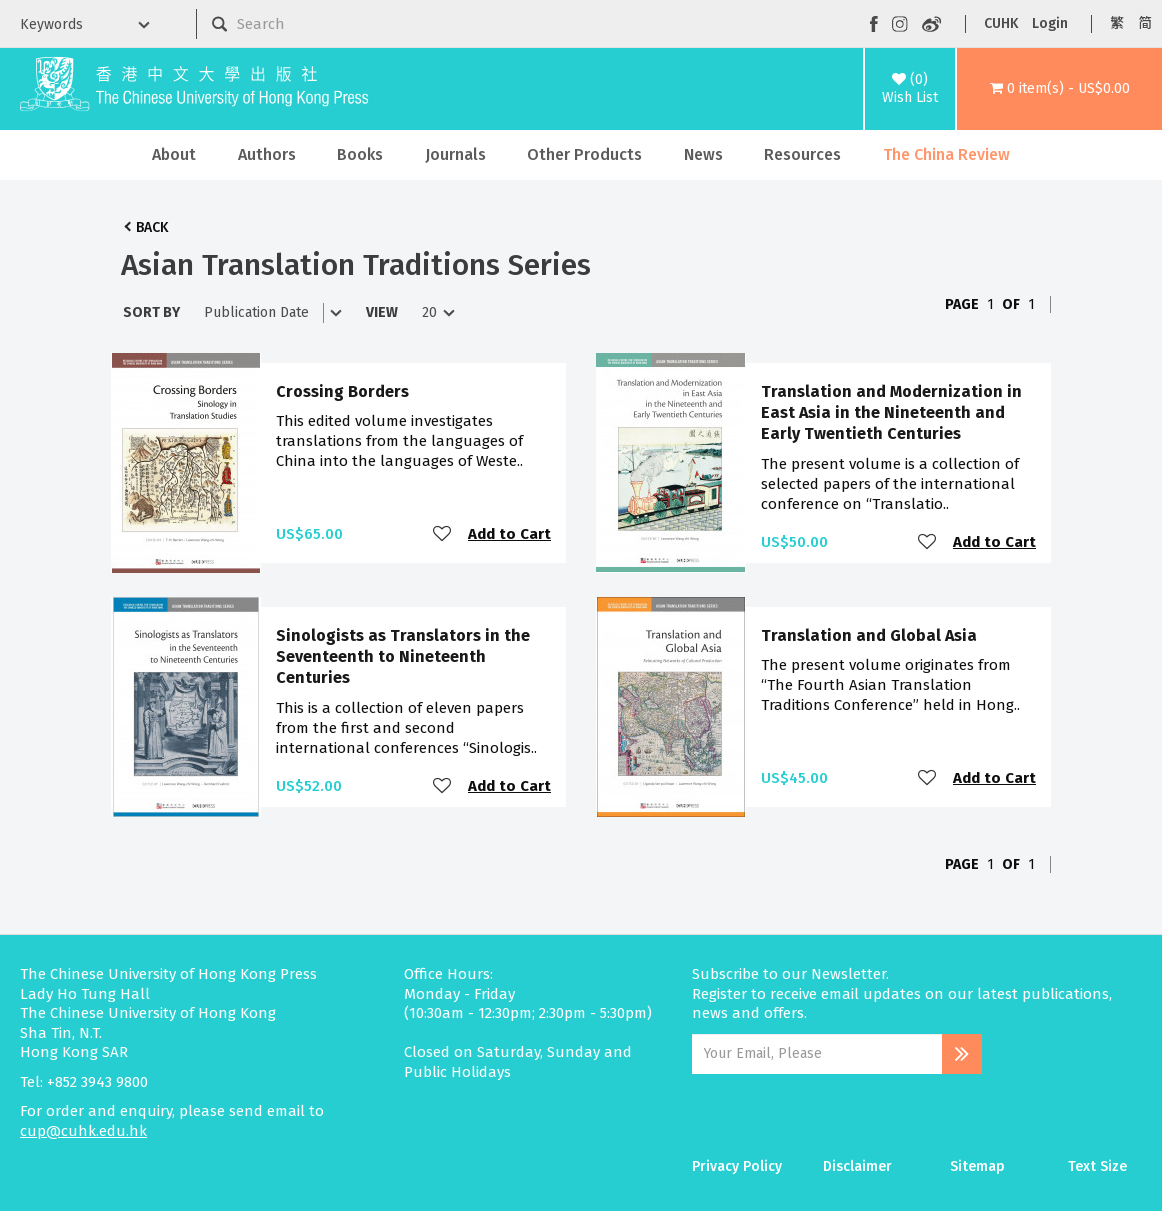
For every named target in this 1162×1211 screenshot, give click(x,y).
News (703, 154)
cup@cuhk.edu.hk (83, 1131)
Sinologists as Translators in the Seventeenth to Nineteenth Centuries (403, 657)
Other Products (584, 154)
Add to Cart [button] (509, 534)
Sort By (151, 312)
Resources (802, 154)
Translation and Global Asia (869, 635)
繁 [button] (1117, 23)
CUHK (1001, 23)
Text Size (1097, 1166)
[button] (1059, 89)
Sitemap (977, 1166)
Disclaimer (857, 1166)
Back (152, 227)
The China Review (946, 154)
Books (360, 154)
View (382, 312)
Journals (455, 154)
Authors (267, 154)
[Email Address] (817, 1054)
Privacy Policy (737, 1166)
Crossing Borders (342, 391)
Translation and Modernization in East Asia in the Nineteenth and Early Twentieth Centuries (891, 413)
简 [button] (1145, 23)
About (174, 154)
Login (1050, 23)
